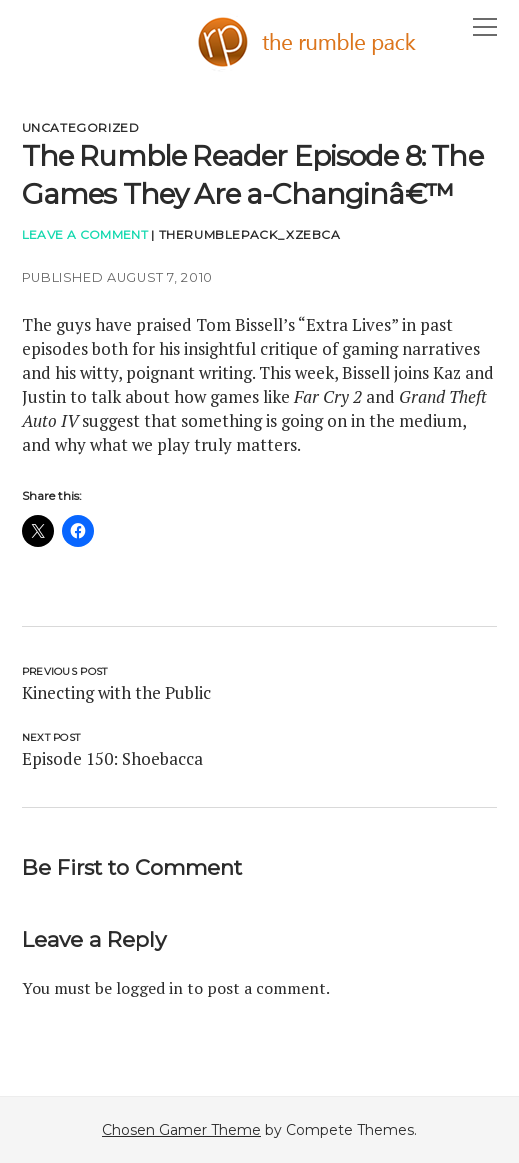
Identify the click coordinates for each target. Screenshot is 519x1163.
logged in (149, 988)
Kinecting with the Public (116, 692)
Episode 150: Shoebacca (112, 758)
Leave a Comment (85, 234)
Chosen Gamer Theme (181, 1130)
